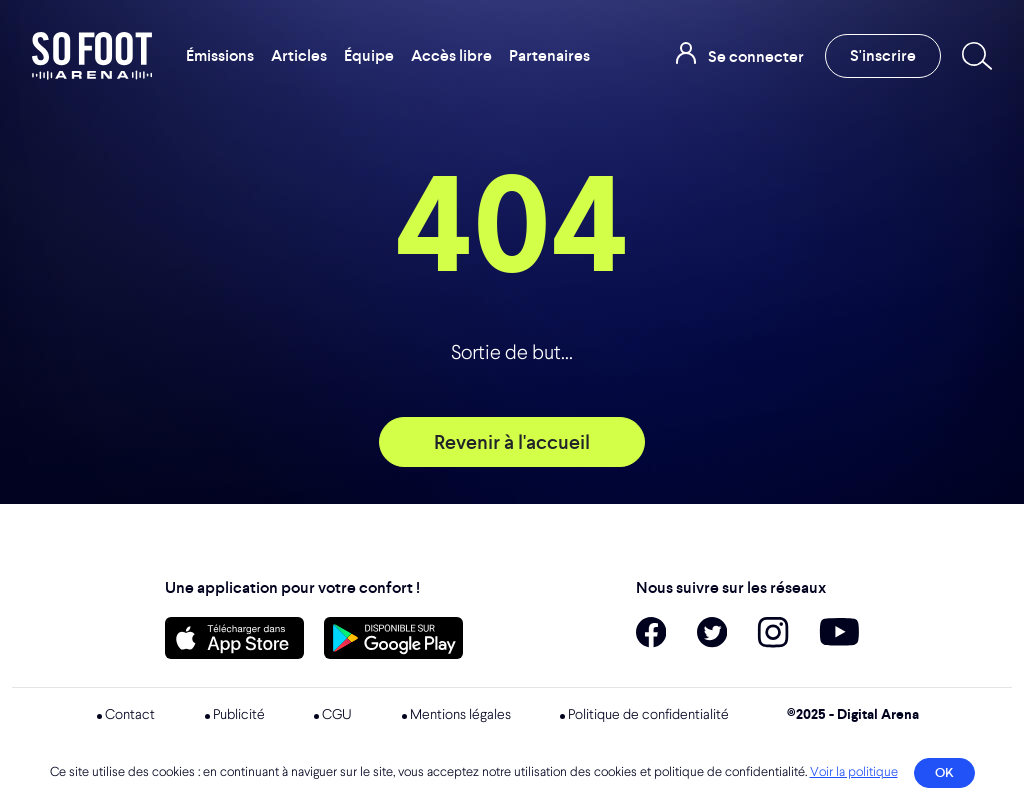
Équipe (369, 55)
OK (944, 772)
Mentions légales (460, 715)
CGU (337, 715)
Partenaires (549, 55)
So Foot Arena (93, 56)
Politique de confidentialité (648, 715)
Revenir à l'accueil (512, 442)
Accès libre (451, 55)
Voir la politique (854, 772)
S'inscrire (883, 55)
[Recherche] (973, 56)
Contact (130, 715)
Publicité (239, 715)
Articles (299, 55)
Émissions (220, 55)
